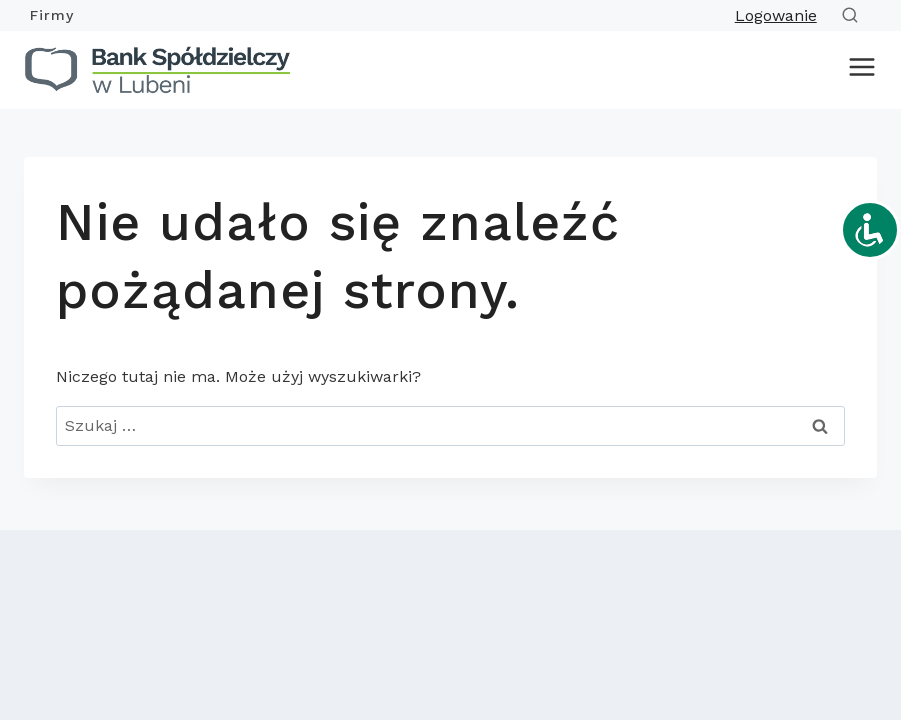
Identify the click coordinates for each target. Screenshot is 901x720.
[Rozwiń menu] (858, 70)
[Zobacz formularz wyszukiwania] (854, 15)
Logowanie (776, 15)
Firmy (52, 15)
